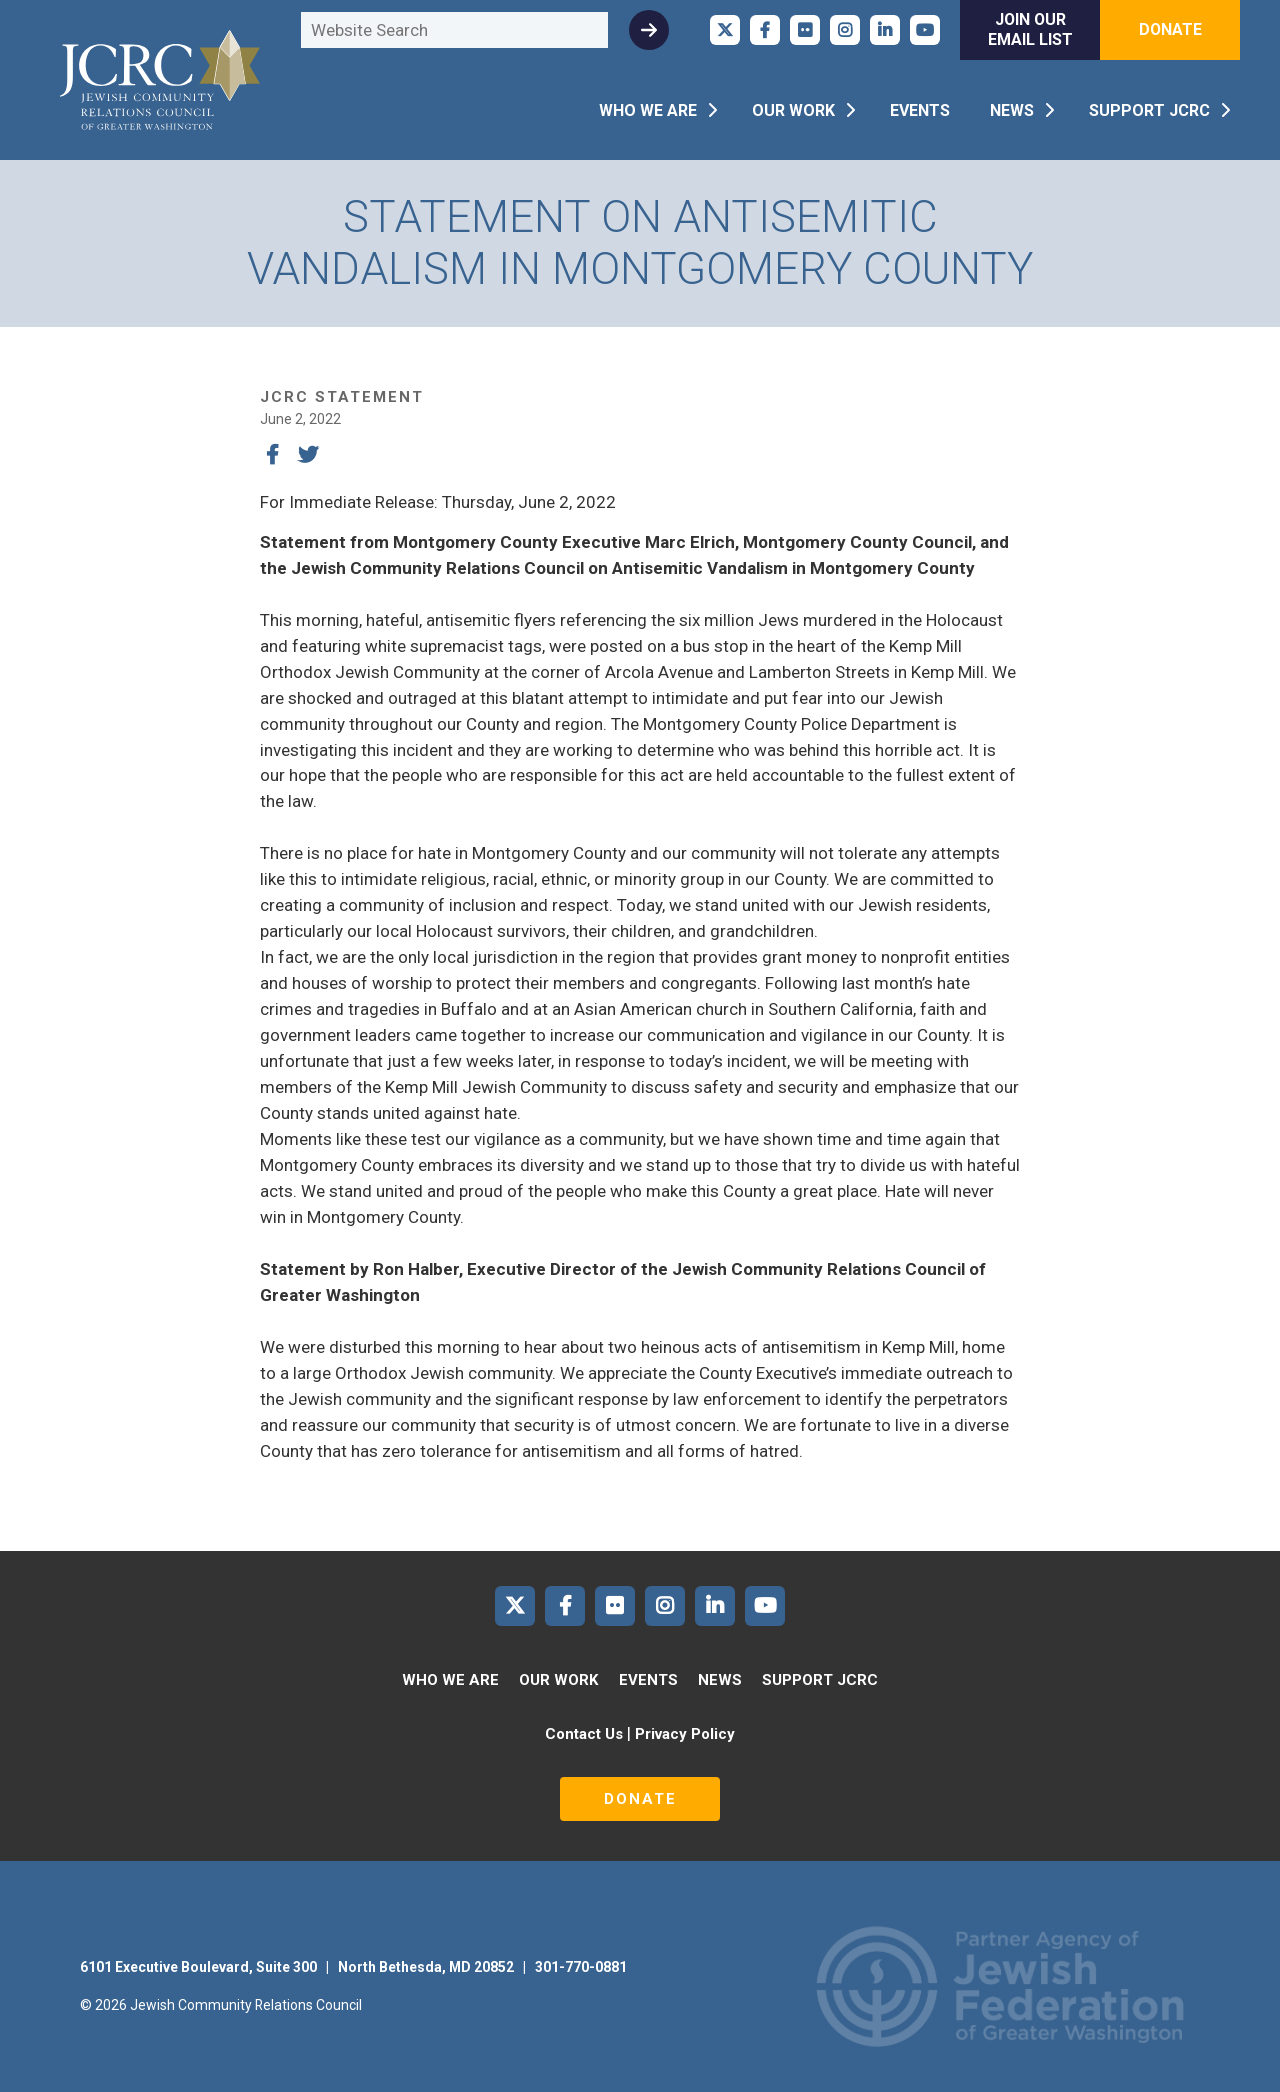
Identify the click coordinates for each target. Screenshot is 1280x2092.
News (1012, 110)
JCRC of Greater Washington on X (725, 30)
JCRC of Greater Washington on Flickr (805, 30)
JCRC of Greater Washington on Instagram (845, 30)
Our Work (793, 110)
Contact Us (584, 1734)
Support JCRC (1149, 110)
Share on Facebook (272, 455)
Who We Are (648, 110)
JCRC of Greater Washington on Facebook (765, 30)
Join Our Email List (1030, 29)
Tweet (308, 455)
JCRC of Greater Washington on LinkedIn (885, 30)
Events (920, 110)
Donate (1170, 29)
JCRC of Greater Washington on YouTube (925, 30)
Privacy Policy (685, 1734)
